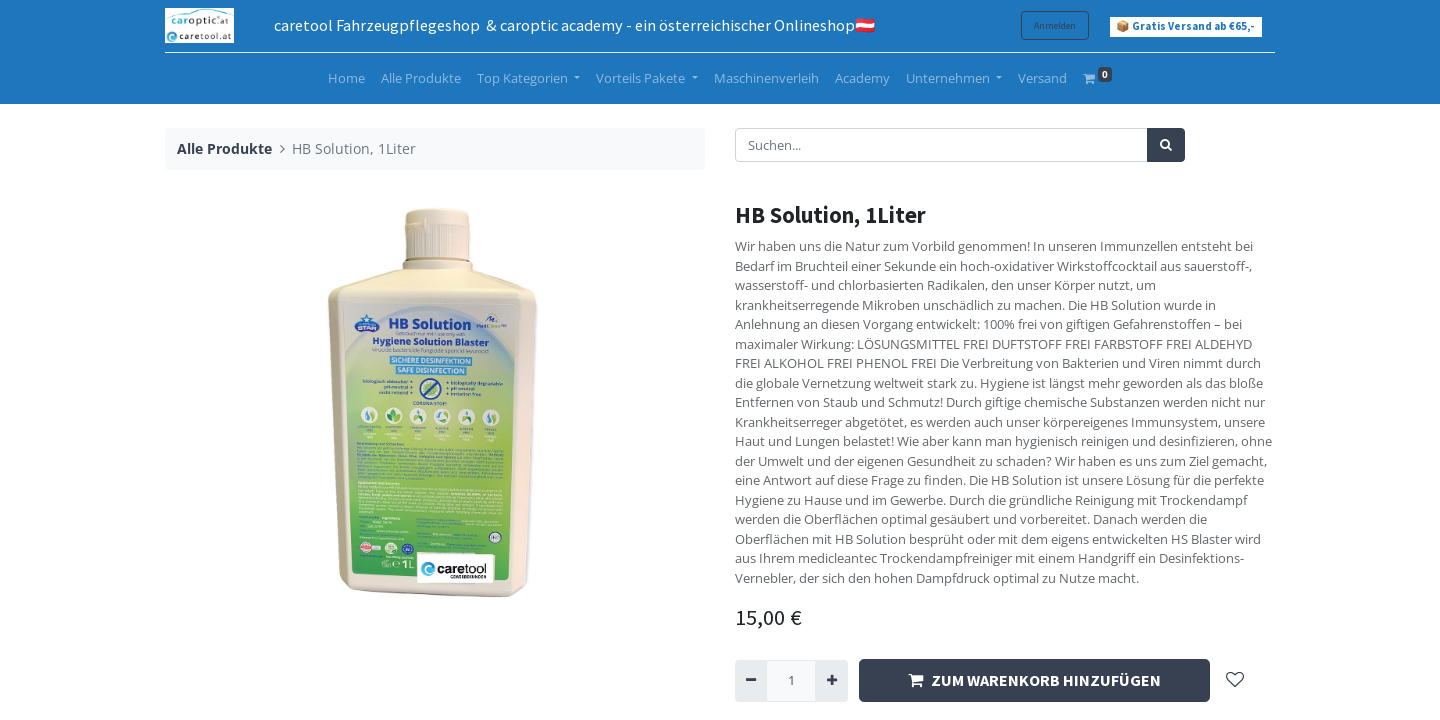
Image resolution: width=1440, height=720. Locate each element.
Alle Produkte (224, 148)
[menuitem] (346, 79)
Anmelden (1055, 25)
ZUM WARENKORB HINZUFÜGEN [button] (1034, 680)
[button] (1235, 680)
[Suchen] (1166, 145)
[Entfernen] (751, 681)
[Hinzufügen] (831, 681)
